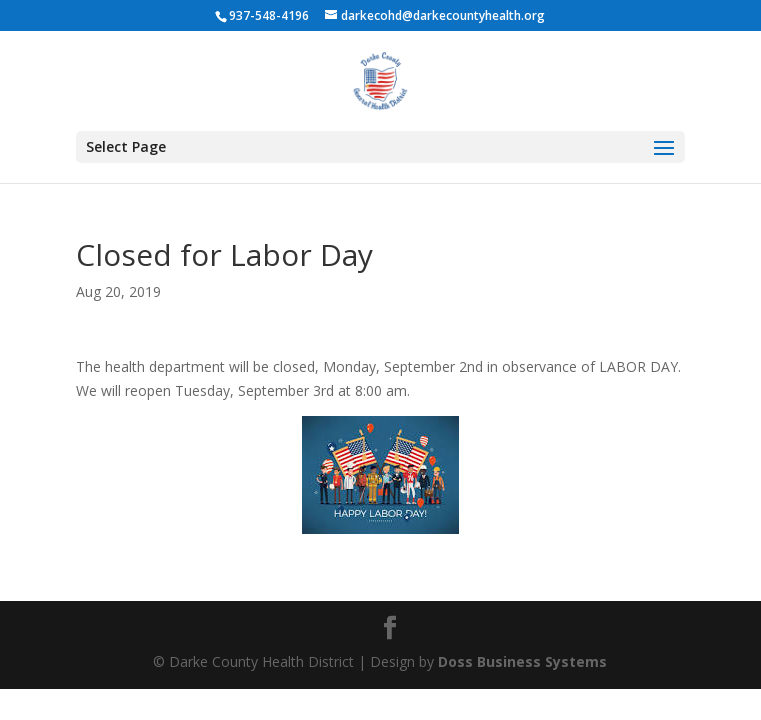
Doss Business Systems (522, 661)
